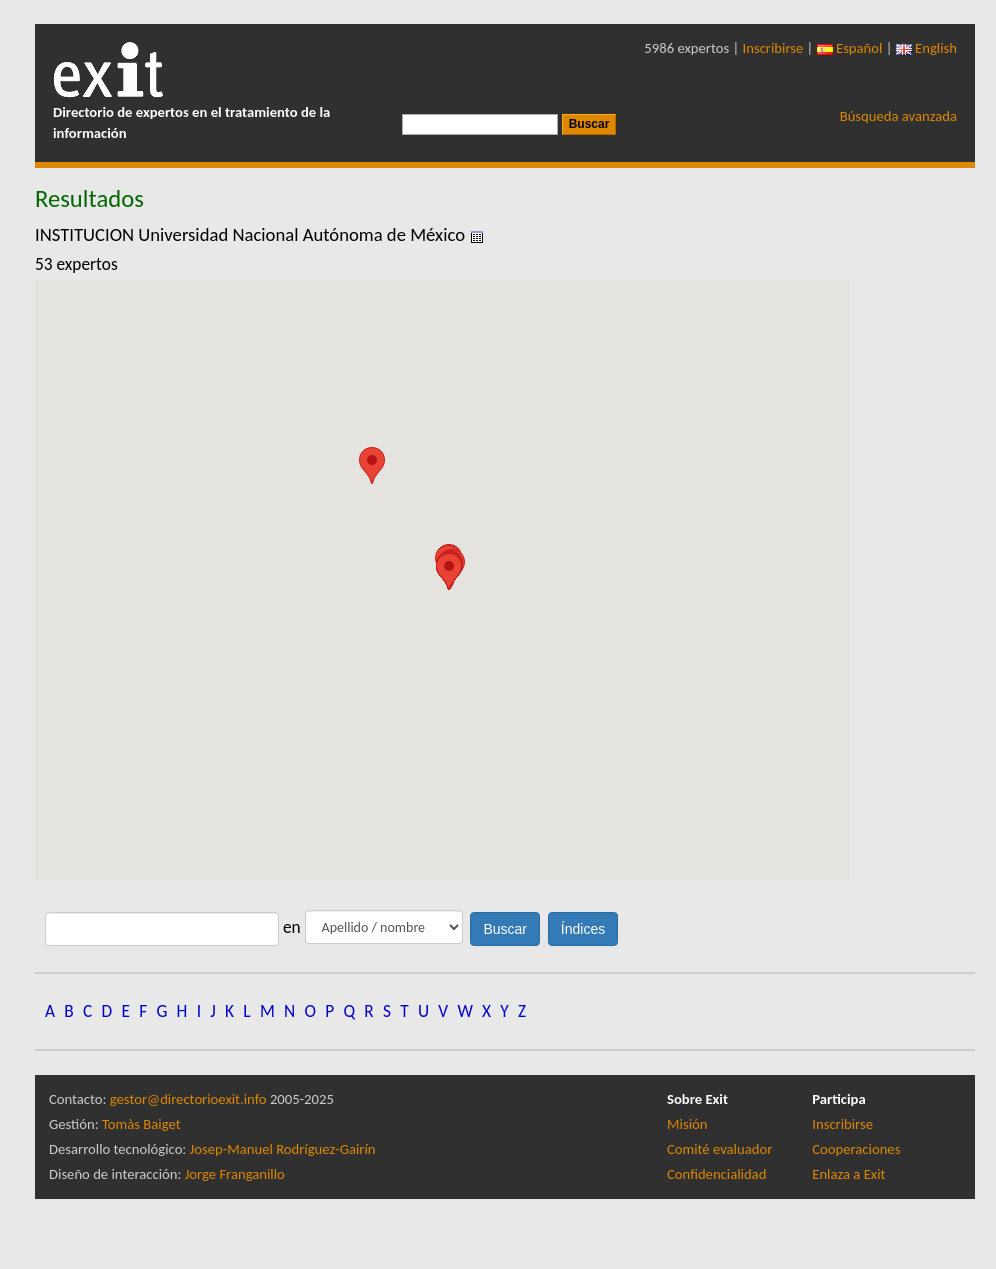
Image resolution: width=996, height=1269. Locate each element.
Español (850, 48)
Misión (687, 1124)
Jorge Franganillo (235, 1174)
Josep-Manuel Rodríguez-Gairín (283, 1149)
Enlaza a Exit (848, 1174)
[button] (372, 465)
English (926, 48)
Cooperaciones (856, 1149)
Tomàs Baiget (141, 1124)
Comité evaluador (719, 1149)
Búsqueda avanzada (898, 116)
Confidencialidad (716, 1174)
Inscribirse (773, 48)
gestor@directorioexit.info (188, 1099)
